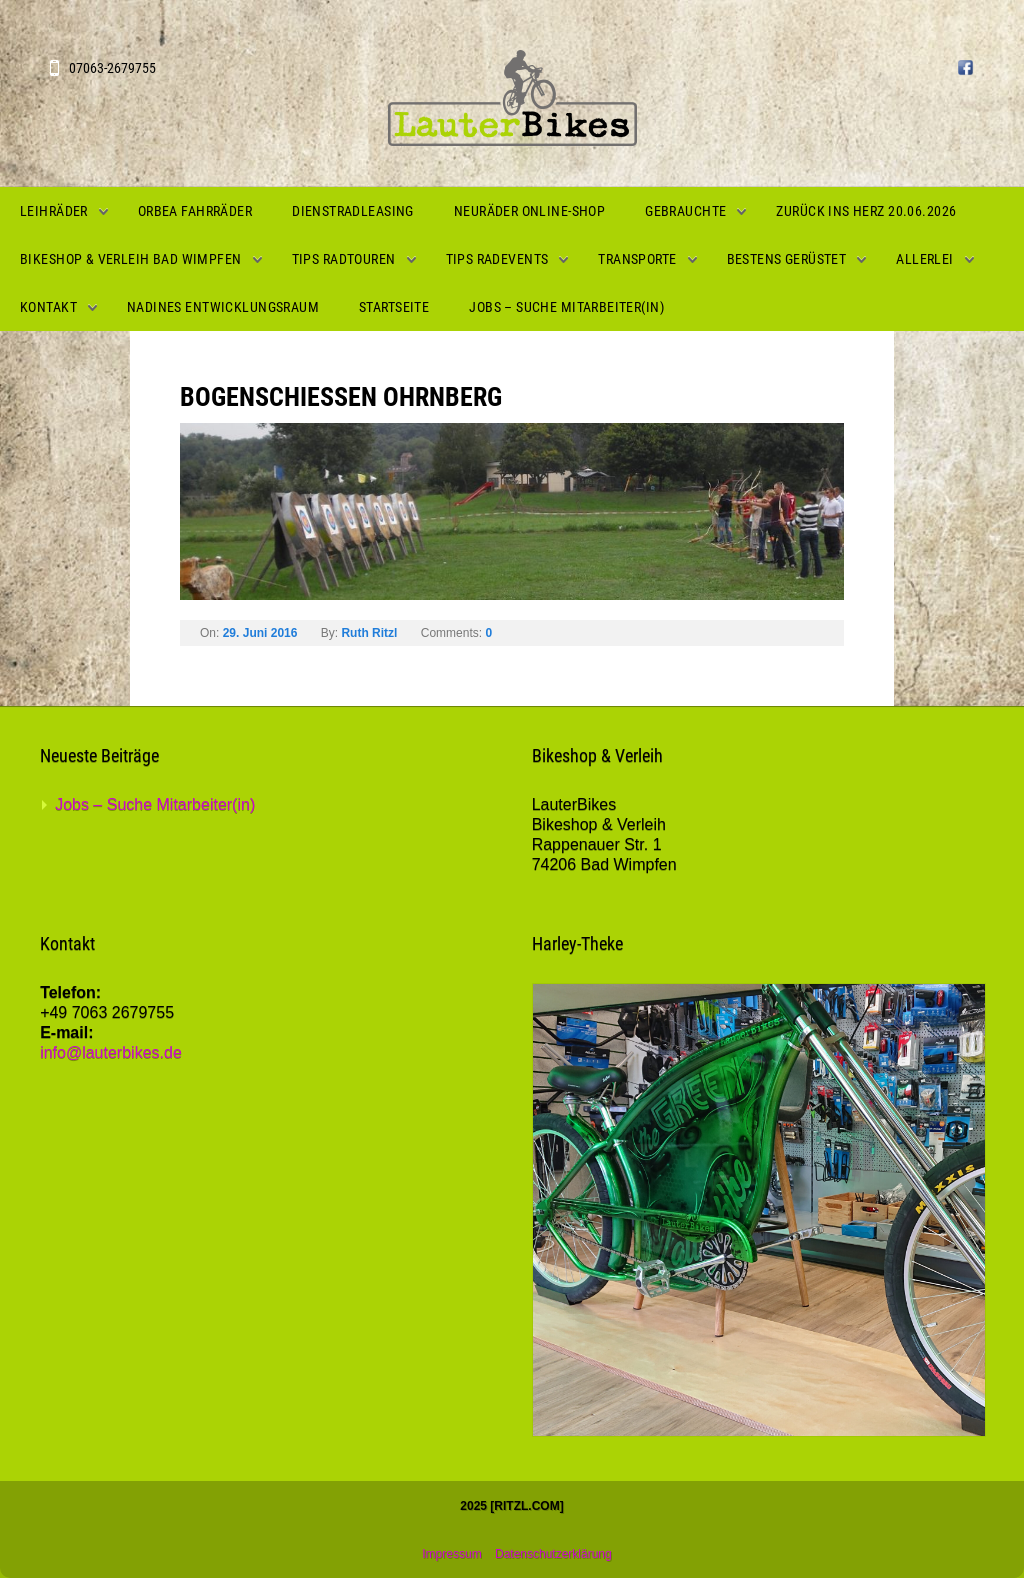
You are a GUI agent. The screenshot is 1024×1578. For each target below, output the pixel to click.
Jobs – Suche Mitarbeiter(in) (566, 307)
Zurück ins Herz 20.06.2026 (866, 211)
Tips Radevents (497, 259)
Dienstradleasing (353, 211)
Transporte (637, 259)
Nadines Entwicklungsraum (223, 307)
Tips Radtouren (344, 259)
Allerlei (924, 259)
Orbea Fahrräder (195, 211)
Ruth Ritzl (369, 633)
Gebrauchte (685, 211)
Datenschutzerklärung (553, 1554)
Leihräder (54, 211)
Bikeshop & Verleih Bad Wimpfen (131, 259)
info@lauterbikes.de (111, 1052)
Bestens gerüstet (787, 259)
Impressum (451, 1554)
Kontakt (48, 307)
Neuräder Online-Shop (529, 211)
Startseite (394, 307)
